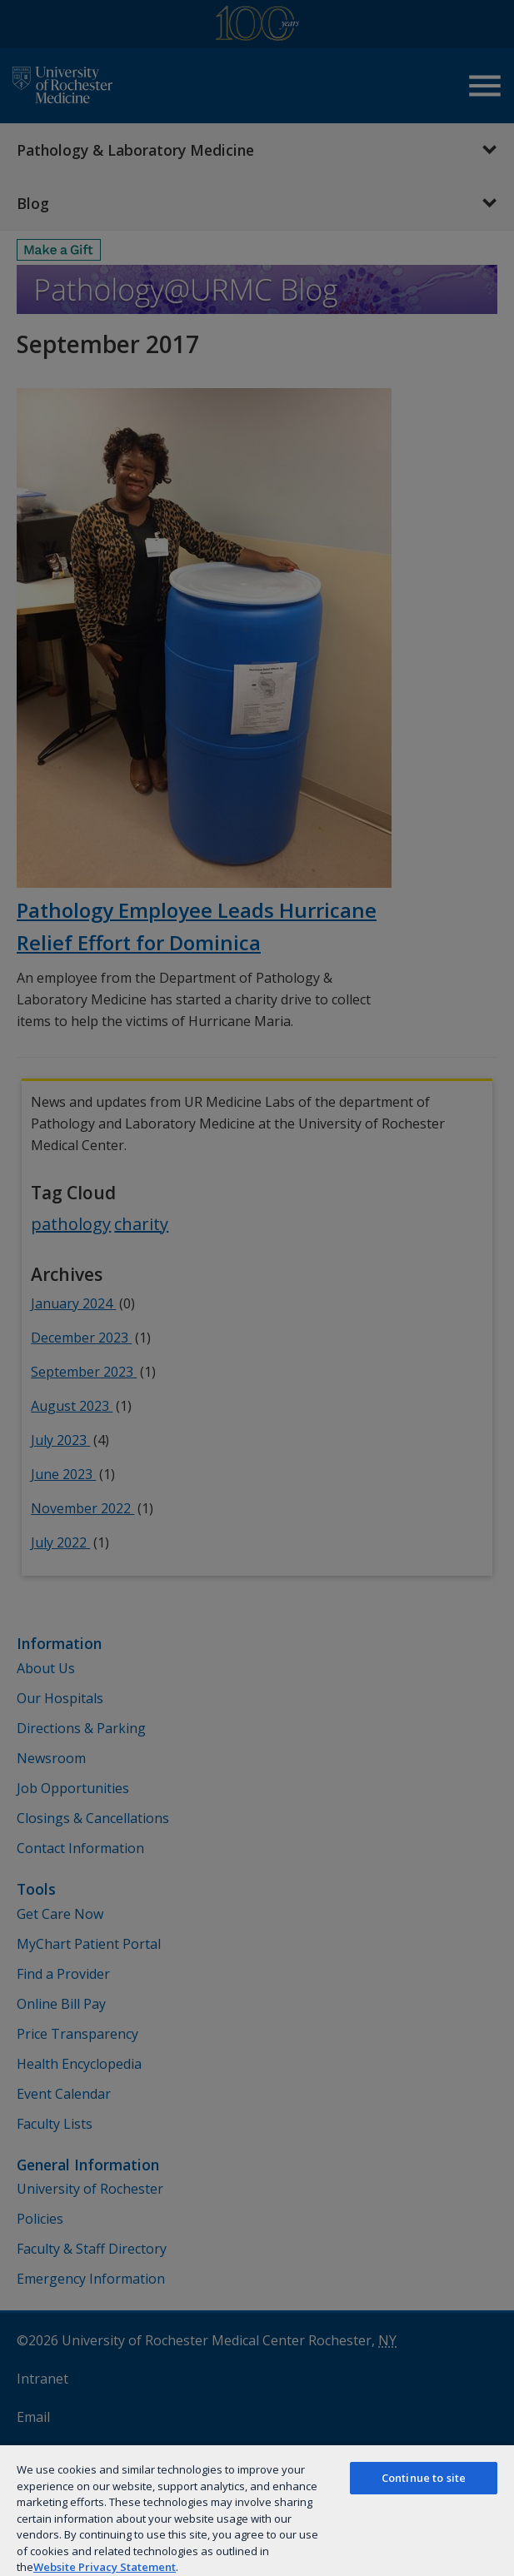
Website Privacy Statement (104, 2566)
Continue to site (424, 2477)
